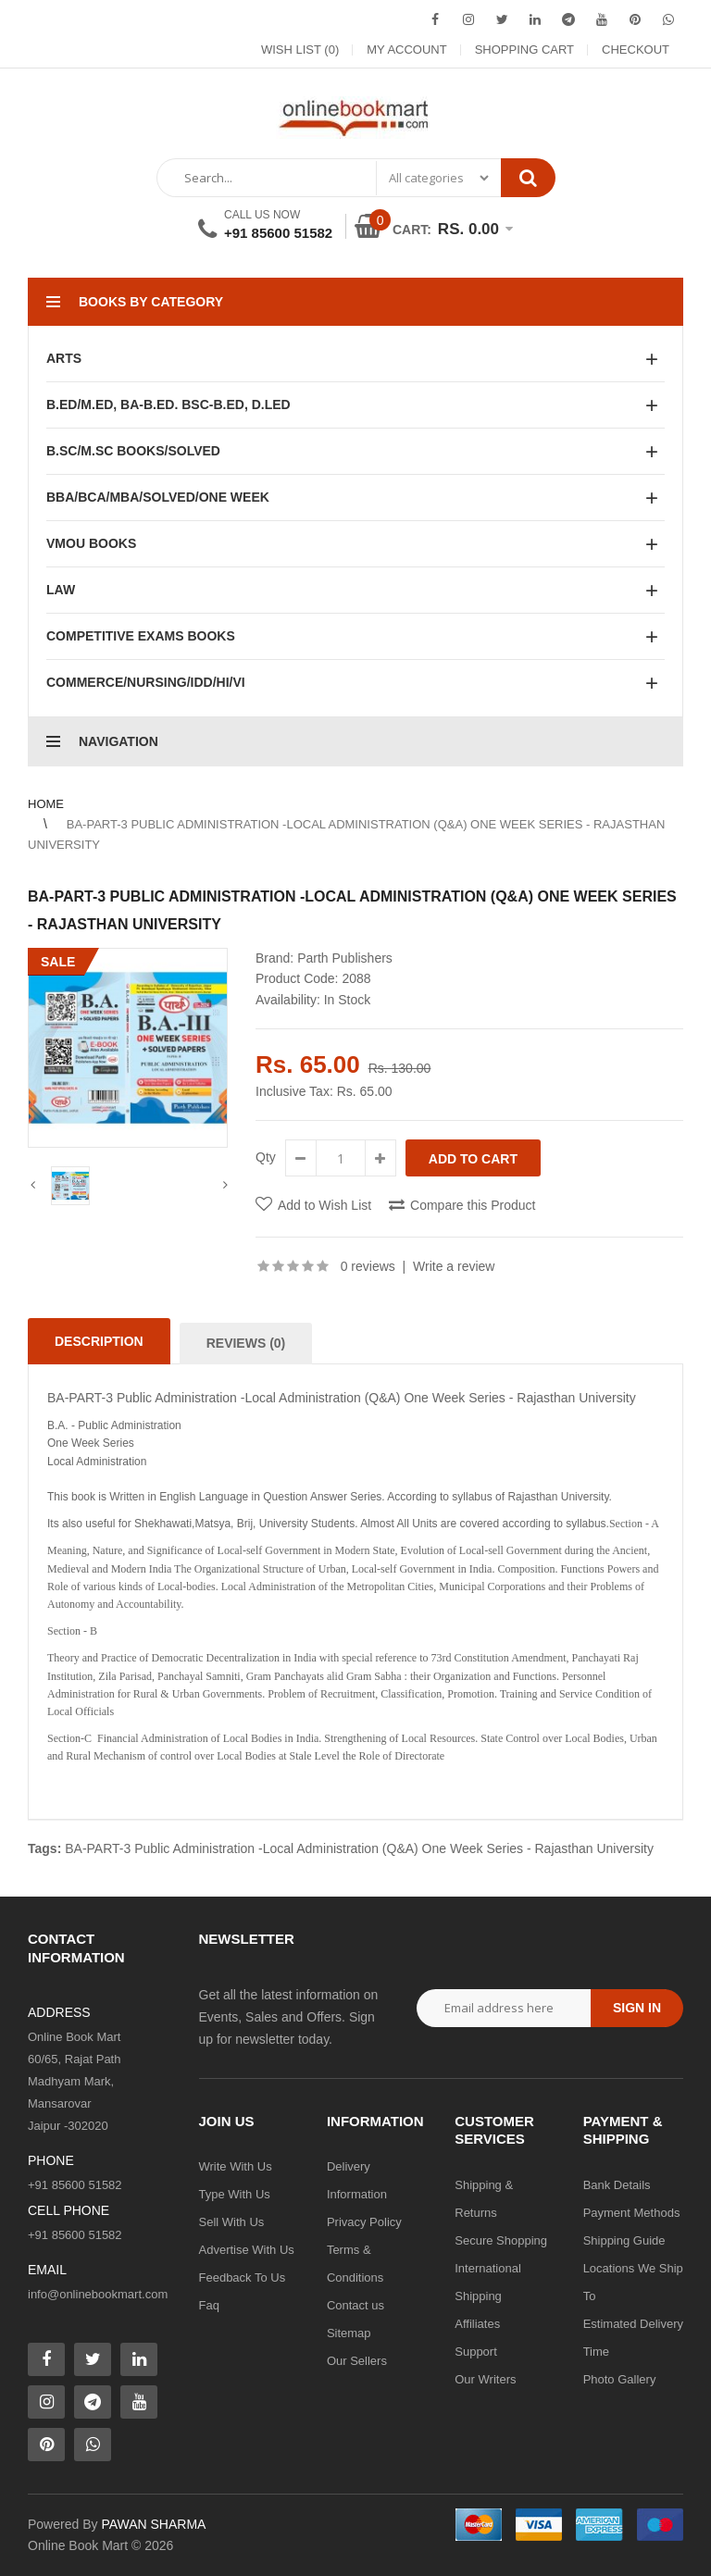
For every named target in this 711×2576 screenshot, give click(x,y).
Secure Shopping (501, 2240)
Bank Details (617, 2185)
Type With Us (234, 2194)
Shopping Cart (524, 49)
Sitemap (349, 2333)
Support (476, 2351)
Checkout (635, 49)
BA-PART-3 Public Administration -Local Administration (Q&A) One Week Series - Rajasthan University (359, 1848)
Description (99, 1341)
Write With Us (235, 2166)
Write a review (453, 1266)
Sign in (637, 2007)
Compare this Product (472, 1205)
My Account (406, 49)
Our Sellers (357, 2361)
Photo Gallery (619, 2379)
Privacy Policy (364, 2222)
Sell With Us (232, 2222)
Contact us (355, 2305)
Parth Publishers (345, 958)
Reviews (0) (246, 1343)
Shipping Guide (624, 2240)
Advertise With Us (246, 2250)
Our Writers (485, 2379)
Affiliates (477, 2324)
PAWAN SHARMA (153, 2524)
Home (46, 804)
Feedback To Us (242, 2277)
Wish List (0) (300, 49)
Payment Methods (631, 2213)
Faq (209, 2305)
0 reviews (368, 1266)
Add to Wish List (324, 1205)
